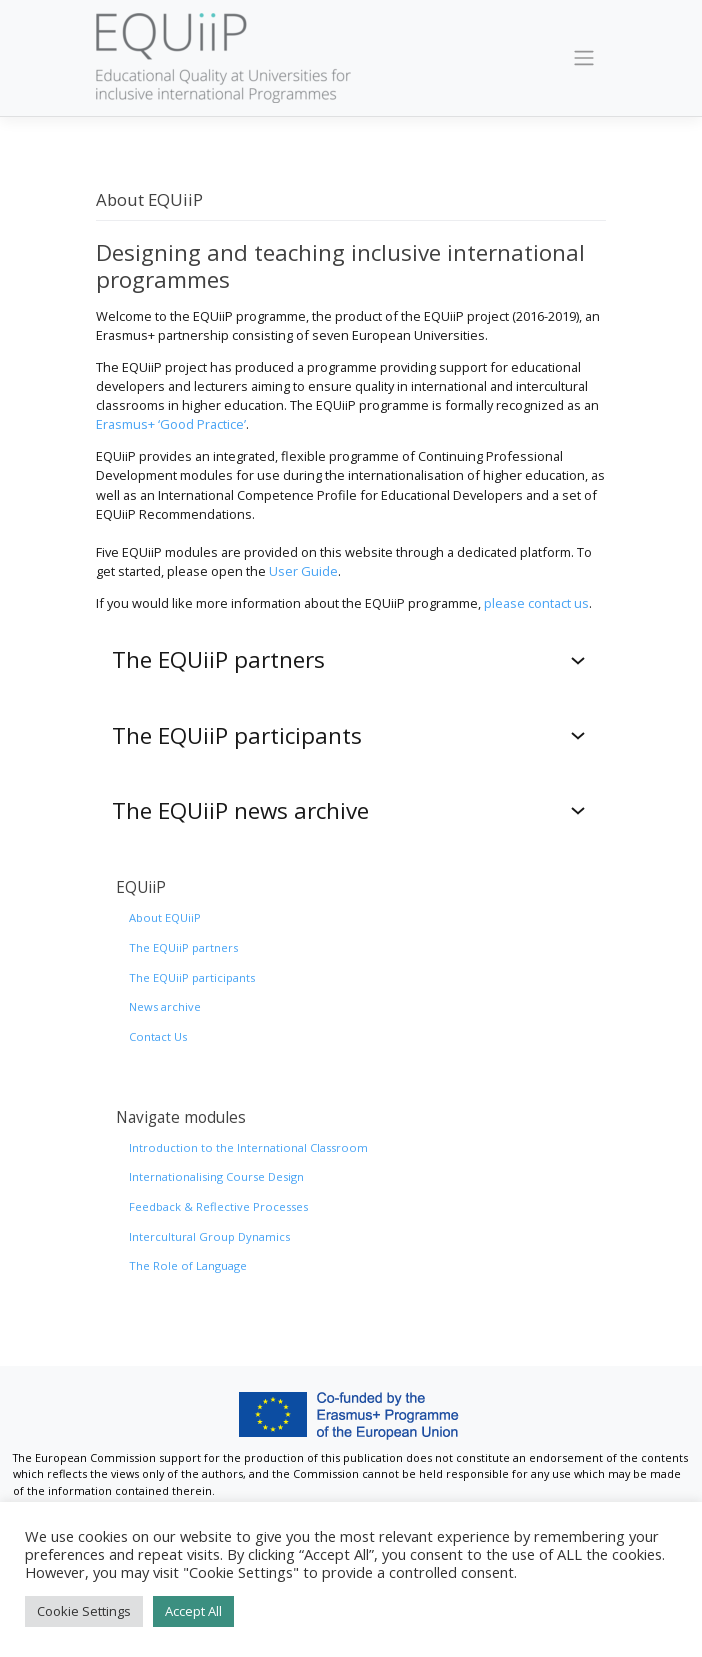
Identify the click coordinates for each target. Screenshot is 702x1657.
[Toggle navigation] (584, 58)
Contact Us (158, 1036)
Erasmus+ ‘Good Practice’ (171, 424)
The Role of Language (188, 1265)
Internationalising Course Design (216, 1176)
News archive (165, 1006)
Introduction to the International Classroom (248, 1147)
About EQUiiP (165, 917)
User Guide (303, 571)
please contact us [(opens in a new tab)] (536, 603)
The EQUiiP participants (192, 977)
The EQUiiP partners (183, 947)
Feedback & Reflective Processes (218, 1206)
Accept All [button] (193, 1611)
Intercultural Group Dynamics (209, 1236)
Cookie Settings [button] (84, 1611)
